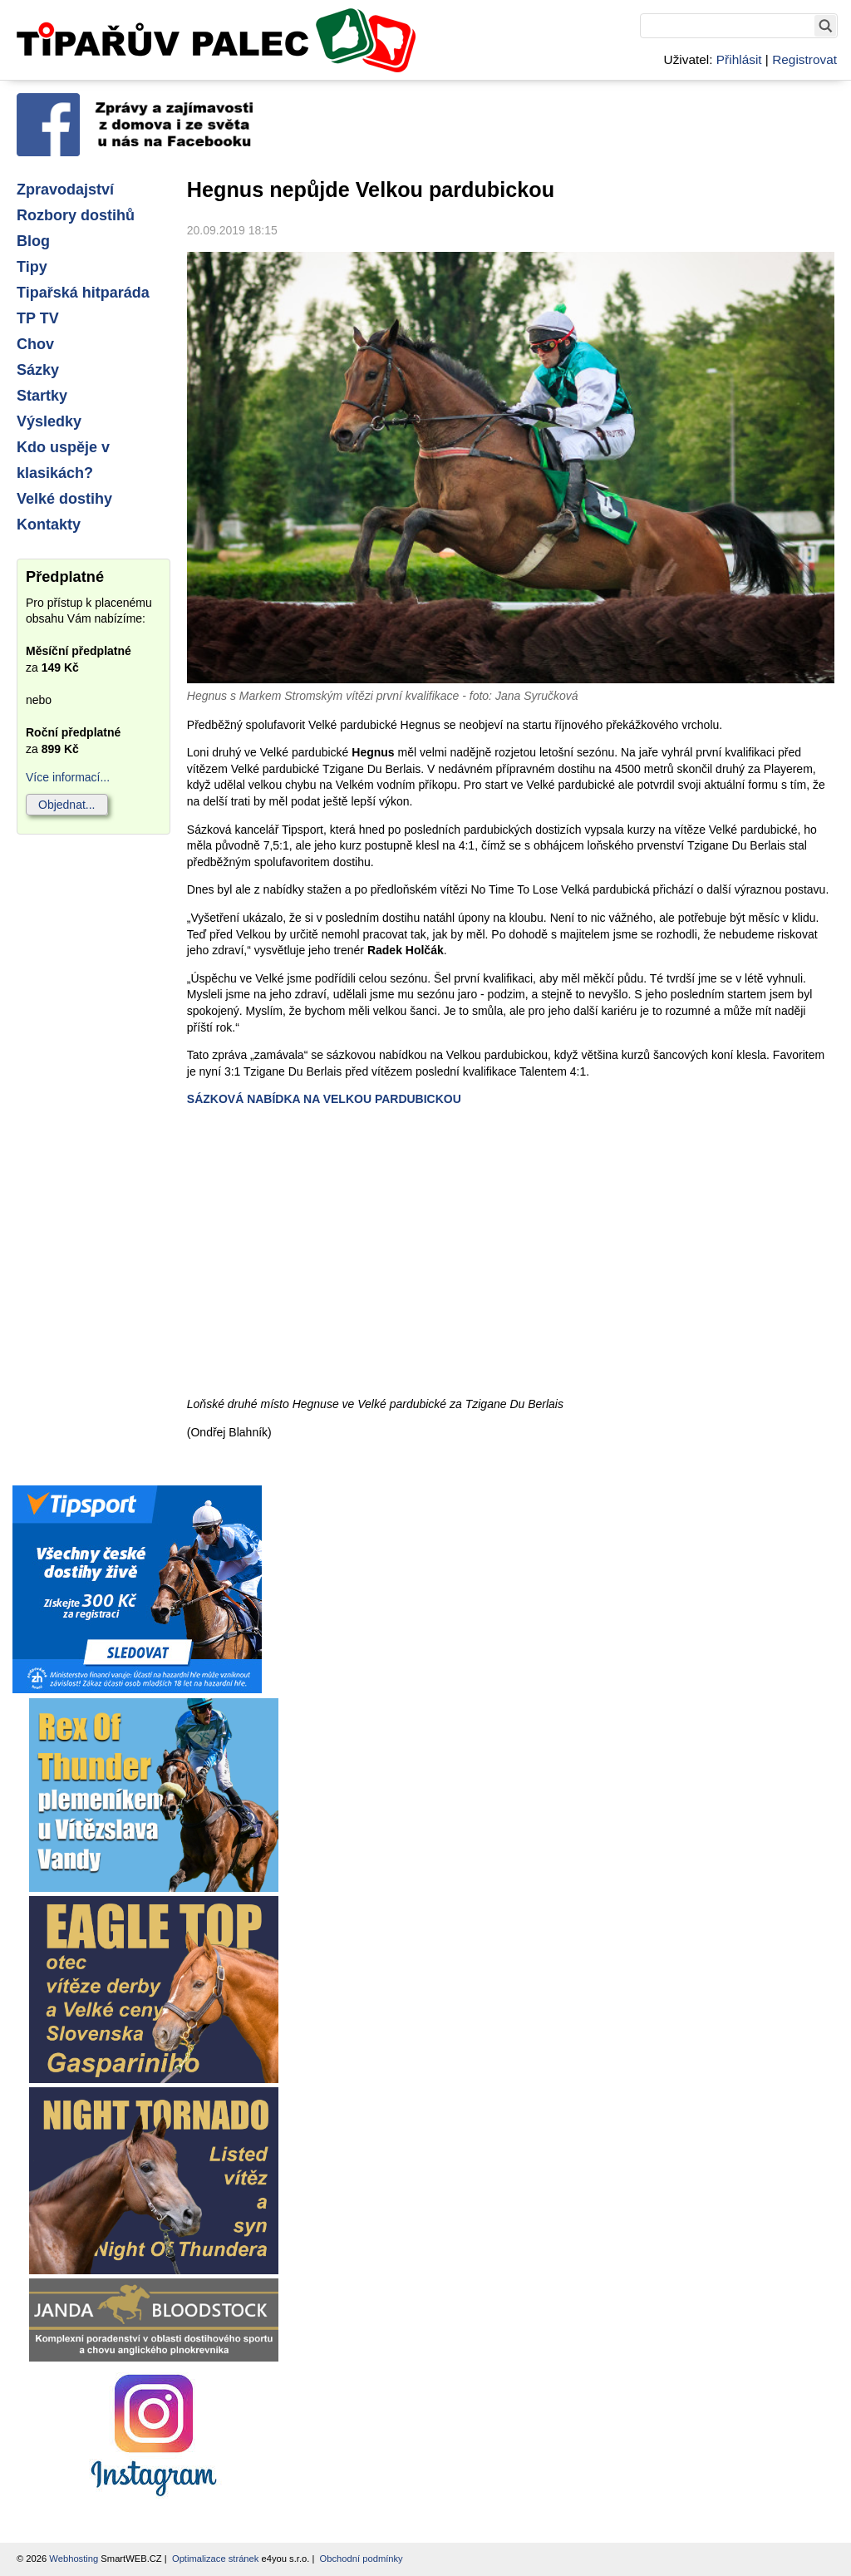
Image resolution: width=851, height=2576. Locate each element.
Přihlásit (739, 59)
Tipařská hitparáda (83, 292)
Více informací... (68, 777)
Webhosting (73, 2559)
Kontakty (49, 524)
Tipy (32, 267)
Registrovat (804, 59)
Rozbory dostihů (76, 215)
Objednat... (67, 804)
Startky (42, 395)
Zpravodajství (65, 189)
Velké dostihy (64, 498)
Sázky (38, 370)
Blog (33, 241)
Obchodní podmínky (361, 2559)
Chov (35, 344)
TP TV (38, 318)
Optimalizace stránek (215, 2559)
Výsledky (49, 421)
